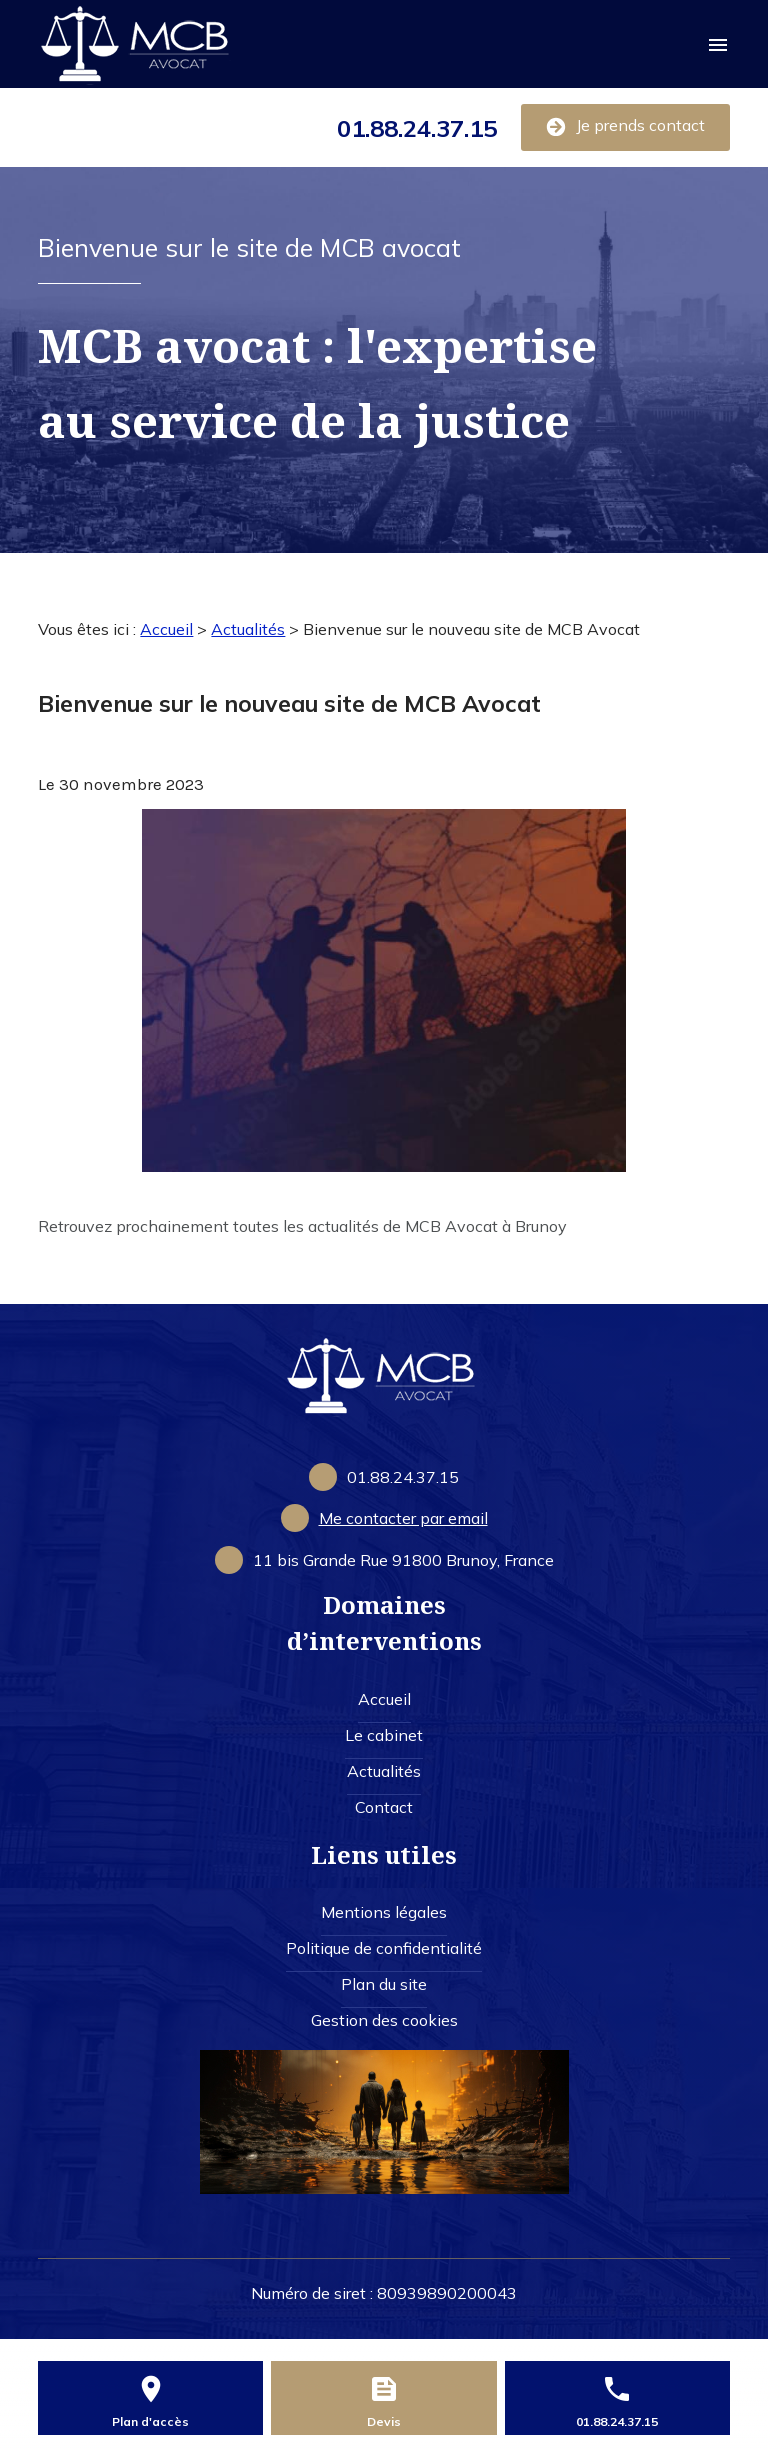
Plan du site (384, 1984)
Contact (384, 1807)
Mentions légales (384, 1912)
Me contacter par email (403, 1518)
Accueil (166, 629)
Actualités (248, 629)
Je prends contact (625, 126)
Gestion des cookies (384, 2020)
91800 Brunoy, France (403, 1560)
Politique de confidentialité (384, 1948)
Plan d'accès (150, 2421)
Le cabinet (384, 1735)
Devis (384, 2421)
